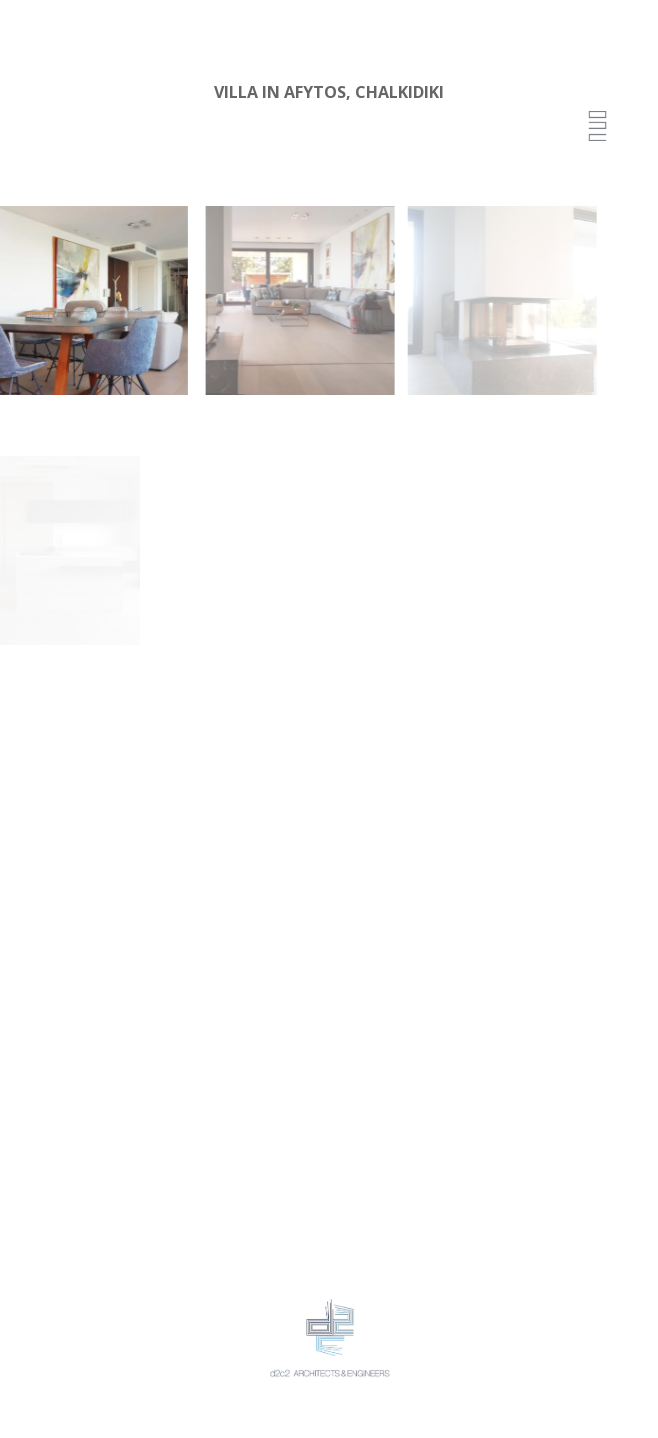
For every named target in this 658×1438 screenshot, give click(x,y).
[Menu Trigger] (597, 127)
